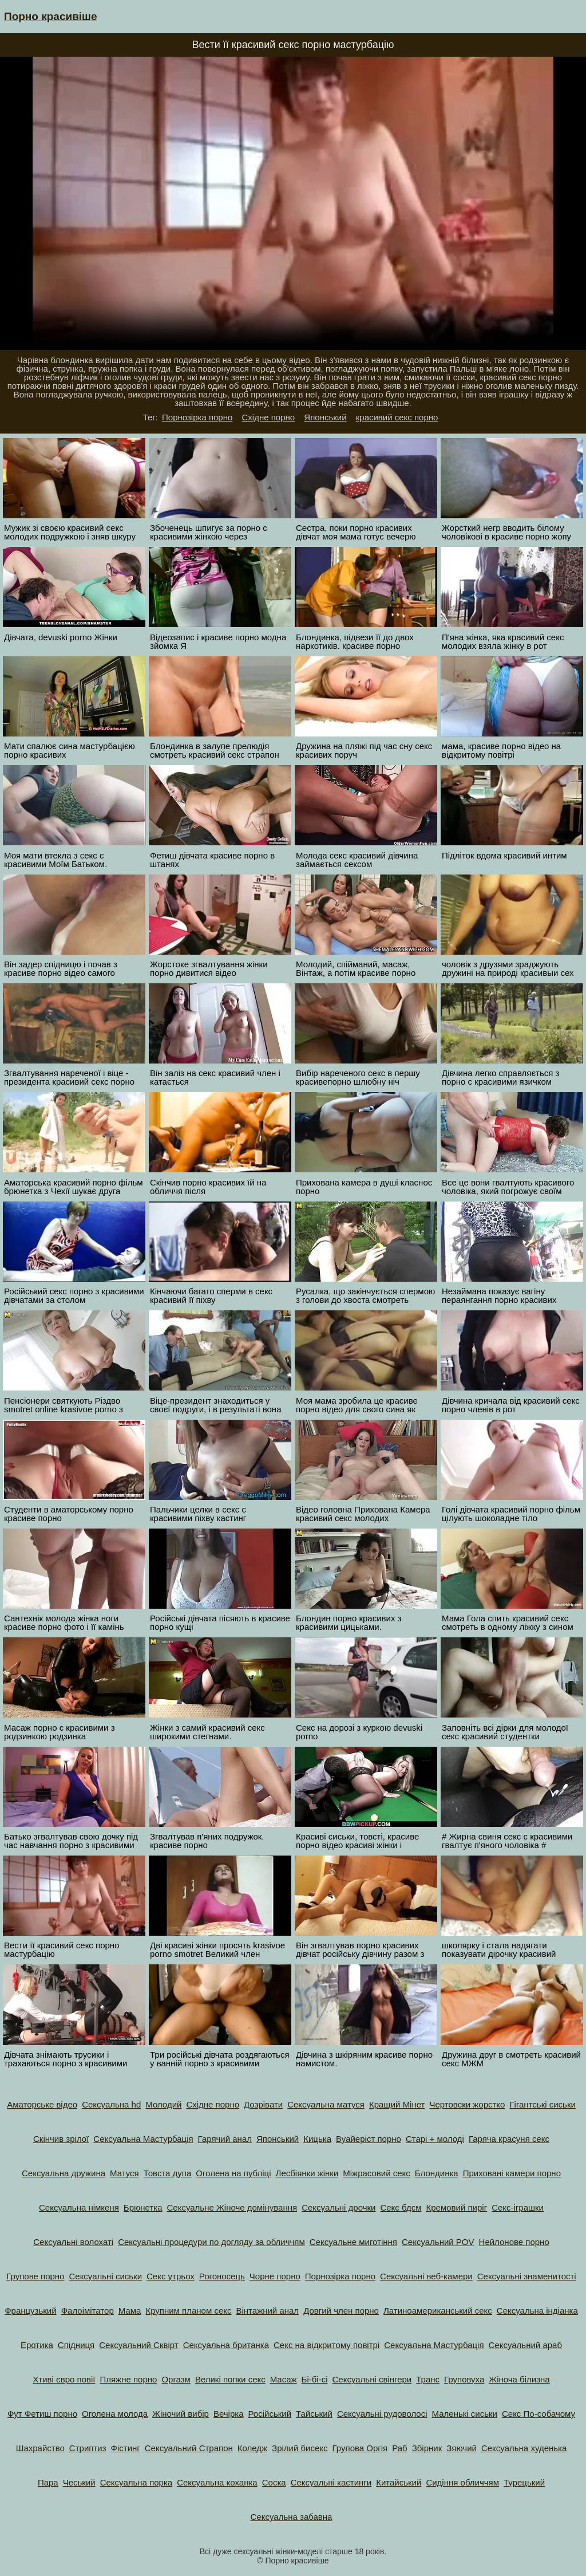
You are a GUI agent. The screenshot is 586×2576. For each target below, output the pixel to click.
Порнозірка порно (197, 417)
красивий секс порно (397, 417)
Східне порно (268, 417)
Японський (325, 417)
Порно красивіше (50, 16)
